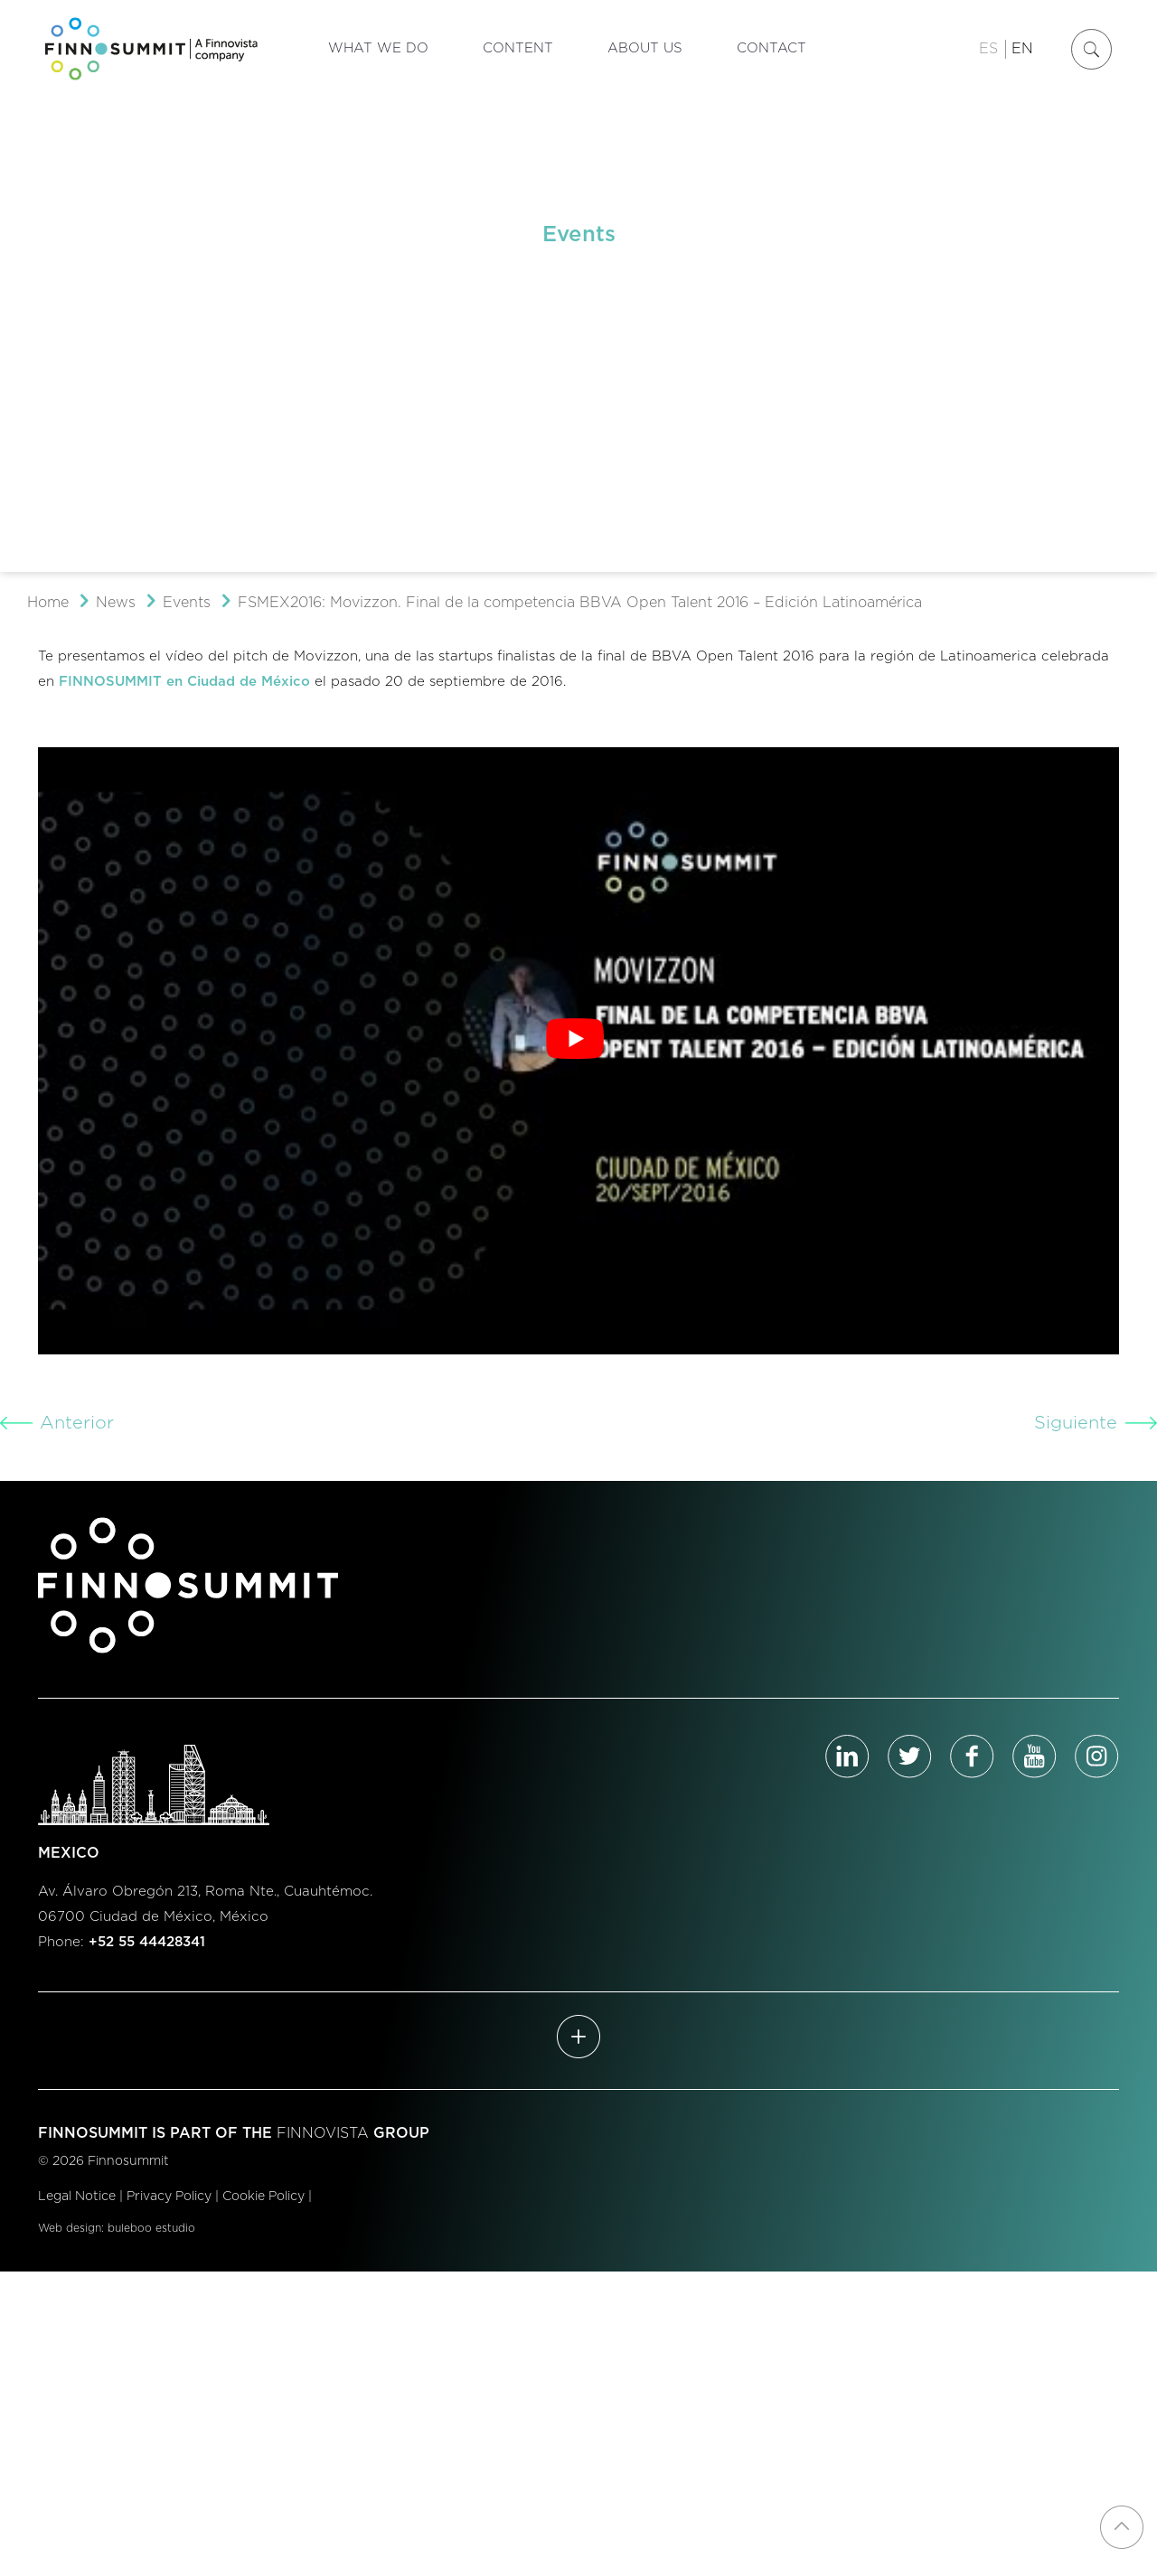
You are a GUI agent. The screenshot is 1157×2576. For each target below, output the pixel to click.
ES (988, 49)
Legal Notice (77, 2196)
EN (1022, 49)
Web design (69, 2228)
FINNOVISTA (323, 2133)
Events (187, 602)
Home (48, 602)
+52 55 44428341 (147, 1942)
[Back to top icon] (1121, 2527)
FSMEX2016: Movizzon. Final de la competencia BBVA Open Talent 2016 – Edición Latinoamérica (580, 602)
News (116, 602)
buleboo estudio (151, 2228)
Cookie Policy (263, 2196)
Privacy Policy (169, 2196)
